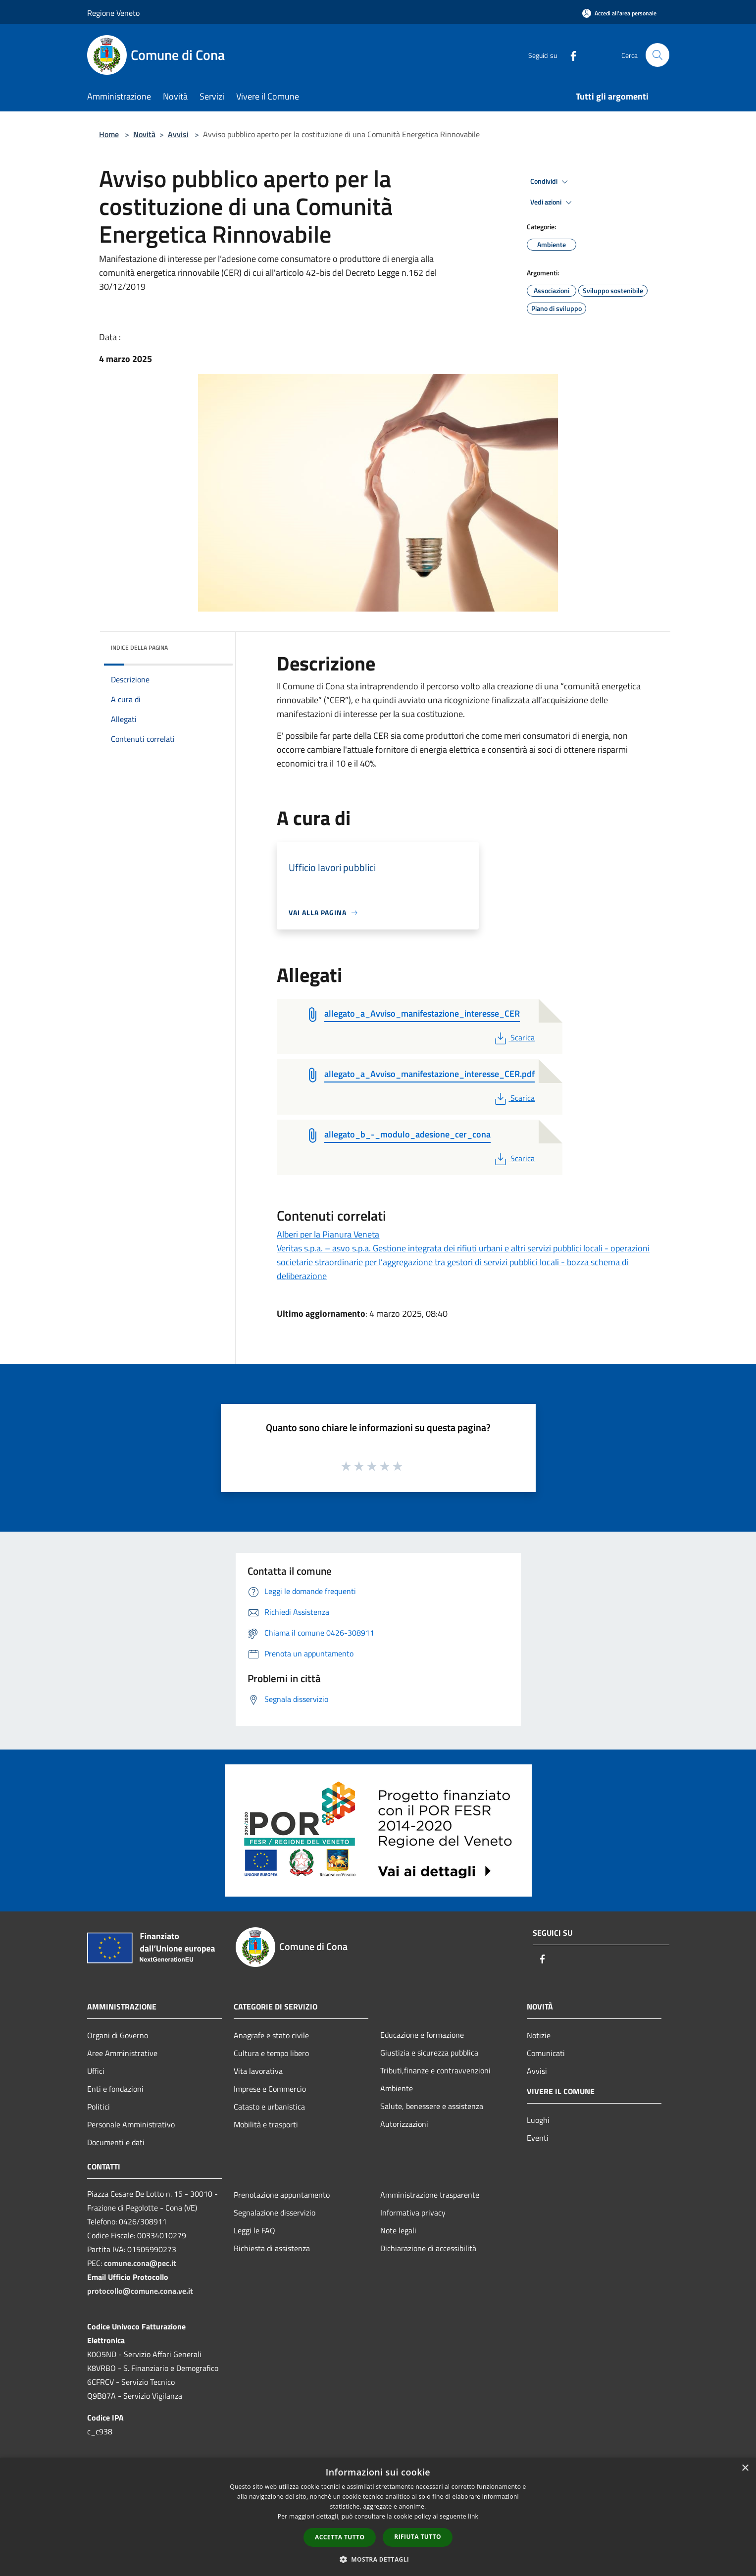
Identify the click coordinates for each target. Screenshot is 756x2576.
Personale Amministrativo (131, 2124)
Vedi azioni (552, 202)
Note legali (398, 2230)
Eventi (538, 2138)
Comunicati (546, 2053)
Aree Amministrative (122, 2053)
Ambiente (396, 2088)
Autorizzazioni (404, 2124)
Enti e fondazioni (115, 2089)
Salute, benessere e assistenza (431, 2106)
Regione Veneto (113, 13)
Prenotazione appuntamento (282, 2195)
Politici (98, 2106)
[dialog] (378, 2517)
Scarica (514, 1037)
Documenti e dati (116, 2142)
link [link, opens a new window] (473, 2516)
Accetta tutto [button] (339, 2537)
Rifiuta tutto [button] (417, 2536)
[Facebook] (569, 54)
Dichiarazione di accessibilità (428, 2248)
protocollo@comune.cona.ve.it (140, 2291)
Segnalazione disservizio (274, 2212)
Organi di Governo (117, 2035)
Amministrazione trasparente (429, 2195)
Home (109, 134)
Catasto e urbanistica (269, 2106)
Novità (144, 134)
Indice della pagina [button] (139, 647)
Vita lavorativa (258, 2071)
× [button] (745, 2468)
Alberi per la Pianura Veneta (328, 1234)
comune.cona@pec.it (140, 2263)
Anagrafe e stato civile (271, 2035)
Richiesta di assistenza (272, 2248)
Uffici (95, 2071)
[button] (378, 2559)
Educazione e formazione (422, 2035)
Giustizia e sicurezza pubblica (429, 2053)
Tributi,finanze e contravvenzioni (435, 2070)
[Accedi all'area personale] (619, 13)
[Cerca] (657, 55)
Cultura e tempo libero (271, 2053)
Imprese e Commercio (270, 2089)
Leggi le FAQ (254, 2230)
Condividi (550, 182)
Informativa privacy (413, 2212)
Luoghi (538, 2120)
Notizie (539, 2035)
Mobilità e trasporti (266, 2124)
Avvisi (178, 134)
